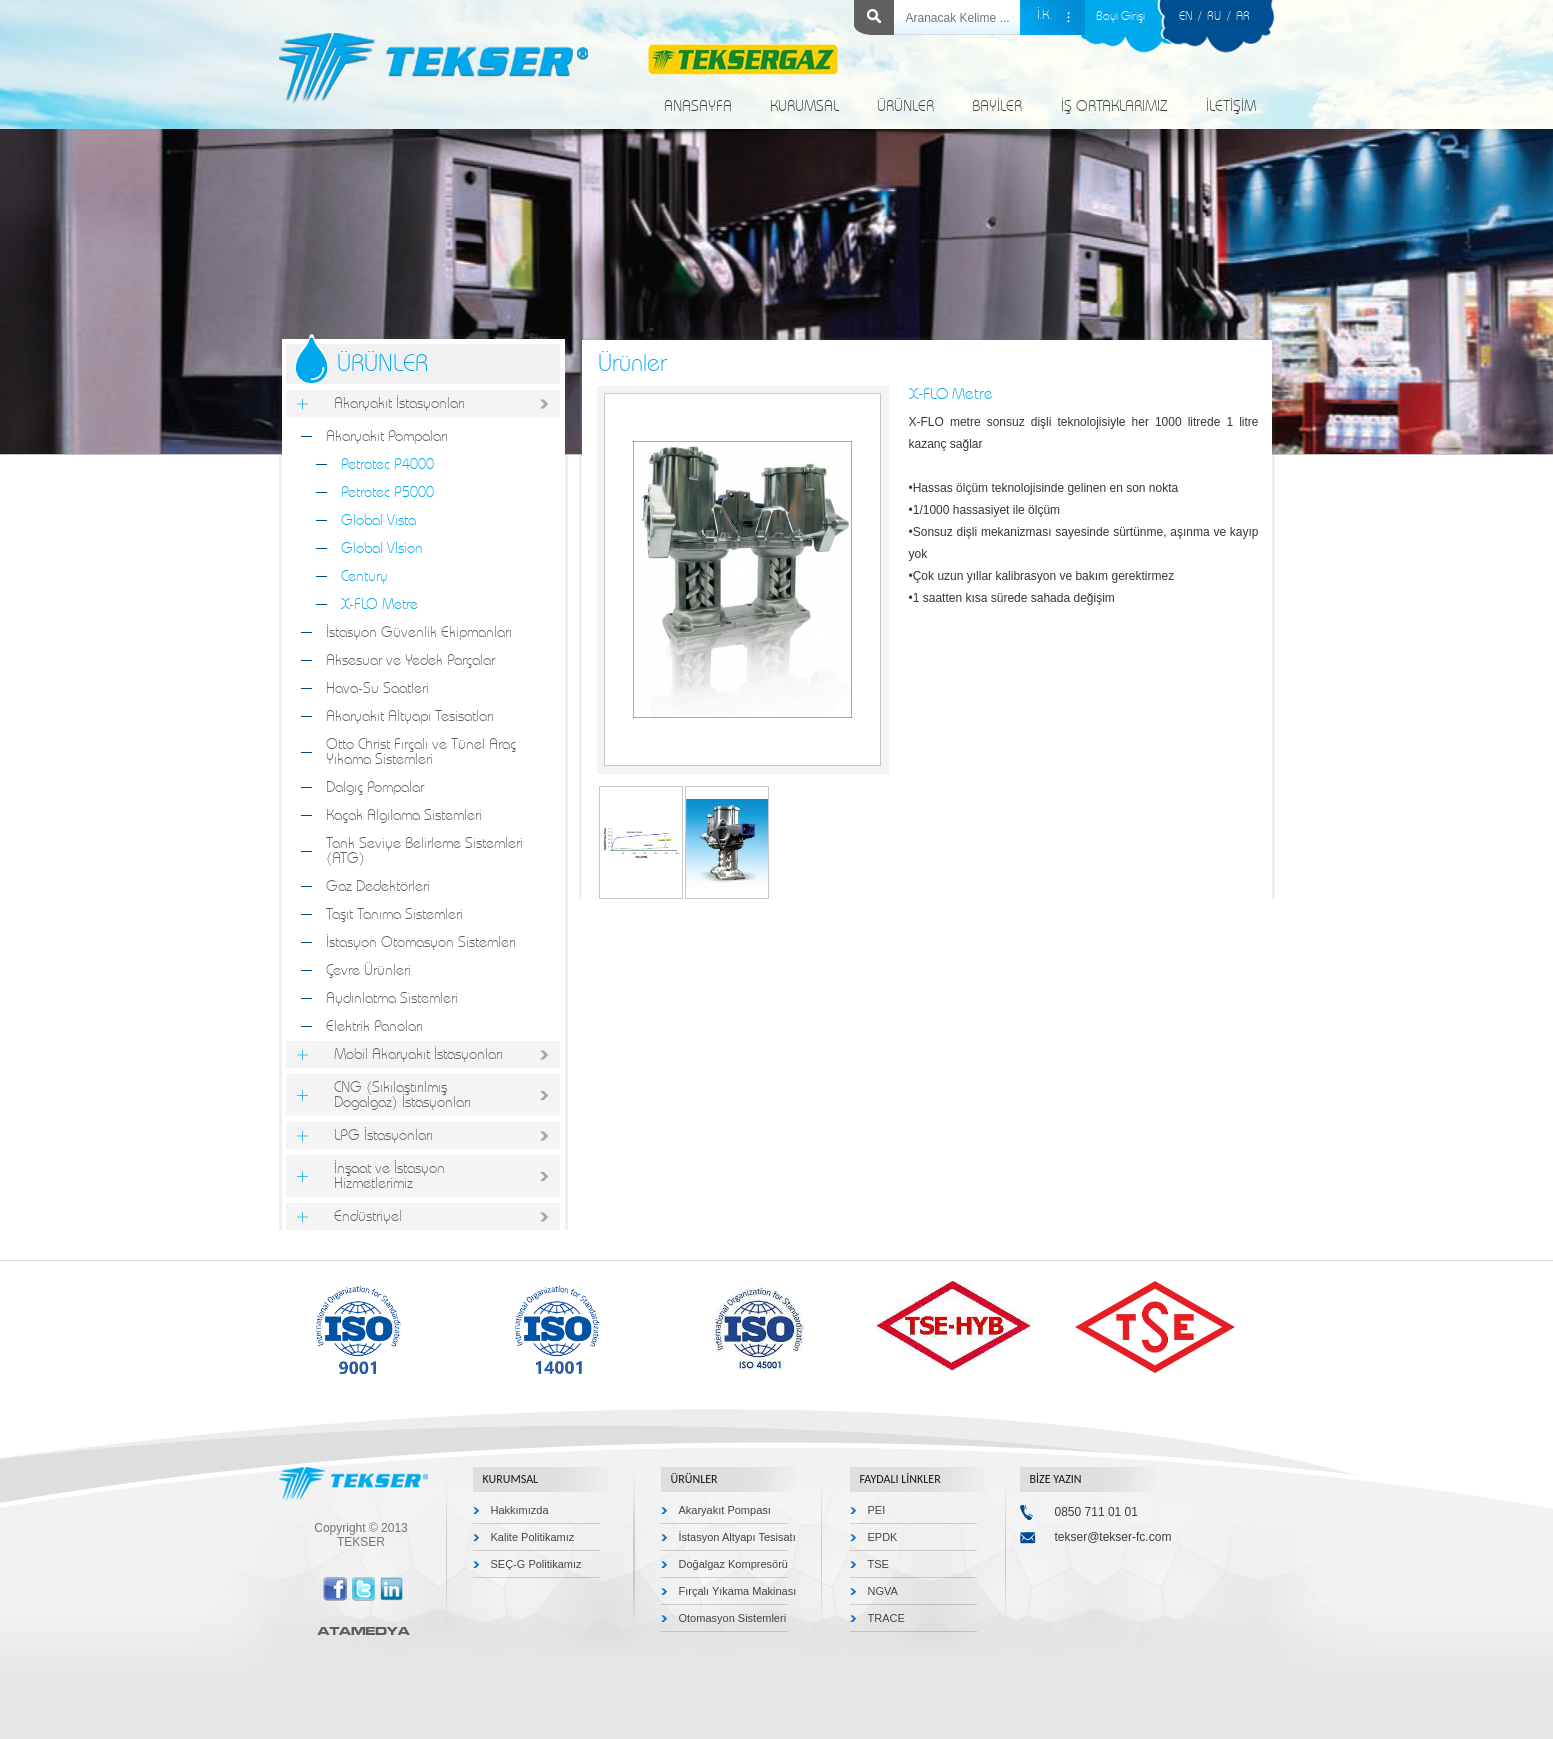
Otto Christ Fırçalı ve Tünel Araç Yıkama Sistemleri (421, 752)
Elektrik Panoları (374, 1026)
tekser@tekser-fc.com (1113, 1537)
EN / (1193, 16)
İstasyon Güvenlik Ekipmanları (419, 632)
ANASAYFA (698, 106)
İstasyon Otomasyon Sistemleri (421, 942)
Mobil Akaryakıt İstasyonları (418, 1054)
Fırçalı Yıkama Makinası (738, 1591)
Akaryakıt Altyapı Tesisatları (410, 716)
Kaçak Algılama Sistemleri (404, 815)
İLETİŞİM (1231, 106)
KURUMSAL (804, 106)
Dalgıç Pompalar (375, 787)
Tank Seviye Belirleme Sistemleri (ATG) (424, 851)
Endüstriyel (368, 1216)
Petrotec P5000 (387, 492)
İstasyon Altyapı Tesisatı (737, 1537)
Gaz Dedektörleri (378, 886)
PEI (877, 1510)
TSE (878, 1564)
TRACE (886, 1618)
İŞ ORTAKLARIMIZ (1114, 106)
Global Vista (378, 520)
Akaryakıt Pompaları (387, 436)
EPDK (883, 1537)
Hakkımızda (520, 1510)
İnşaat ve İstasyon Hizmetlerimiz (389, 1176)
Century (364, 576)
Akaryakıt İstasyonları (399, 403)
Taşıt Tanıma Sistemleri (394, 914)
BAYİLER (997, 106)
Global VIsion (382, 548)
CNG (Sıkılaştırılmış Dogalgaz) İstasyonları (402, 1095)
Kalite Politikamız (533, 1537)
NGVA (883, 1591)
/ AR (1235, 16)
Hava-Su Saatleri (377, 688)
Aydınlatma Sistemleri (392, 998)
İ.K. (1044, 15)
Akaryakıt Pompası (725, 1510)
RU (1214, 16)
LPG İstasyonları (383, 1135)
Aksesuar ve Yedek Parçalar (410, 660)
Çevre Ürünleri (368, 970)
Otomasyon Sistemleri (733, 1618)
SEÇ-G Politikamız (536, 1564)
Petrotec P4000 (387, 464)
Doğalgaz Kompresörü (733, 1564)
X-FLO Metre (379, 604)
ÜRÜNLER (905, 106)
